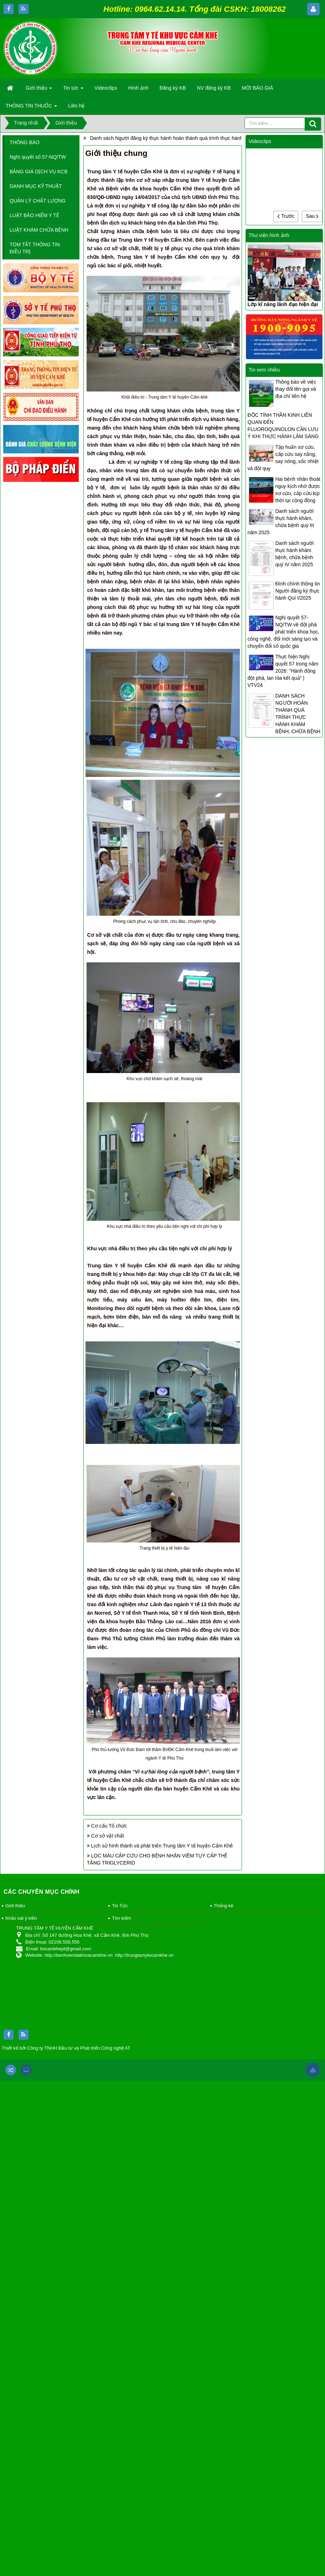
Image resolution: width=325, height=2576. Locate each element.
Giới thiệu (15, 1905)
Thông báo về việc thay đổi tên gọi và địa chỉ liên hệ (295, 389)
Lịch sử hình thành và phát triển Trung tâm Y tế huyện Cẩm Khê (162, 1846)
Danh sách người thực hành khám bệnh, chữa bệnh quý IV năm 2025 (294, 553)
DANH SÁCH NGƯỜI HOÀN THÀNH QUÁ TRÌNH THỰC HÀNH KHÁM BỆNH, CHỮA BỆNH (298, 713)
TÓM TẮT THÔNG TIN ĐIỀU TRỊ (35, 248)
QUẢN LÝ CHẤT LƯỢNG (38, 201)
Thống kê (223, 1905)
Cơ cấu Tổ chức (109, 1826)
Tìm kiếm (121, 1918)
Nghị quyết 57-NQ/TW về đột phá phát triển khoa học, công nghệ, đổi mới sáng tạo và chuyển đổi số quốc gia (283, 632)
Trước (285, 216)
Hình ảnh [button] (138, 88)
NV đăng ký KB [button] (214, 88)
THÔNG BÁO (25, 142)
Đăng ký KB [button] (173, 88)
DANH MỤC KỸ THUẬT (36, 186)
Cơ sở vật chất (107, 1836)
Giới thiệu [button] (39, 90)
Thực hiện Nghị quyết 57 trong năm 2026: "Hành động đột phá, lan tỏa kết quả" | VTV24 (283, 671)
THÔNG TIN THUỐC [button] (31, 108)
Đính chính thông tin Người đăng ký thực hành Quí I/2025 (297, 591)
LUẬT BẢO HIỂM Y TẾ (34, 215)
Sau (312, 216)
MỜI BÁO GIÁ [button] (257, 88)
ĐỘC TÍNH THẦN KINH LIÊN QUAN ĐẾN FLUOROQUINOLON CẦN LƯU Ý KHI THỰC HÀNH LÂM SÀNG (283, 425)
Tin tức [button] (73, 90)
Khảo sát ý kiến (21, 1918)
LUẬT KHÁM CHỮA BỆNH (39, 230)
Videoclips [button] (105, 88)
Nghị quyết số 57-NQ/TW (38, 157)
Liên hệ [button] (76, 106)
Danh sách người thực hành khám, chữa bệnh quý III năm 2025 (281, 521)
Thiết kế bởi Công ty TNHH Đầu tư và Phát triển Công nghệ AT (66, 2048)
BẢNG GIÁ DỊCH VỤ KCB (38, 171)
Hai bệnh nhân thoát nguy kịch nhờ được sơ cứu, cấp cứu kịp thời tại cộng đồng (297, 489)
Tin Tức (120, 1905)
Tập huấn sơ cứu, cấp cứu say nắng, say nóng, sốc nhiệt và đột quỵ (283, 457)
